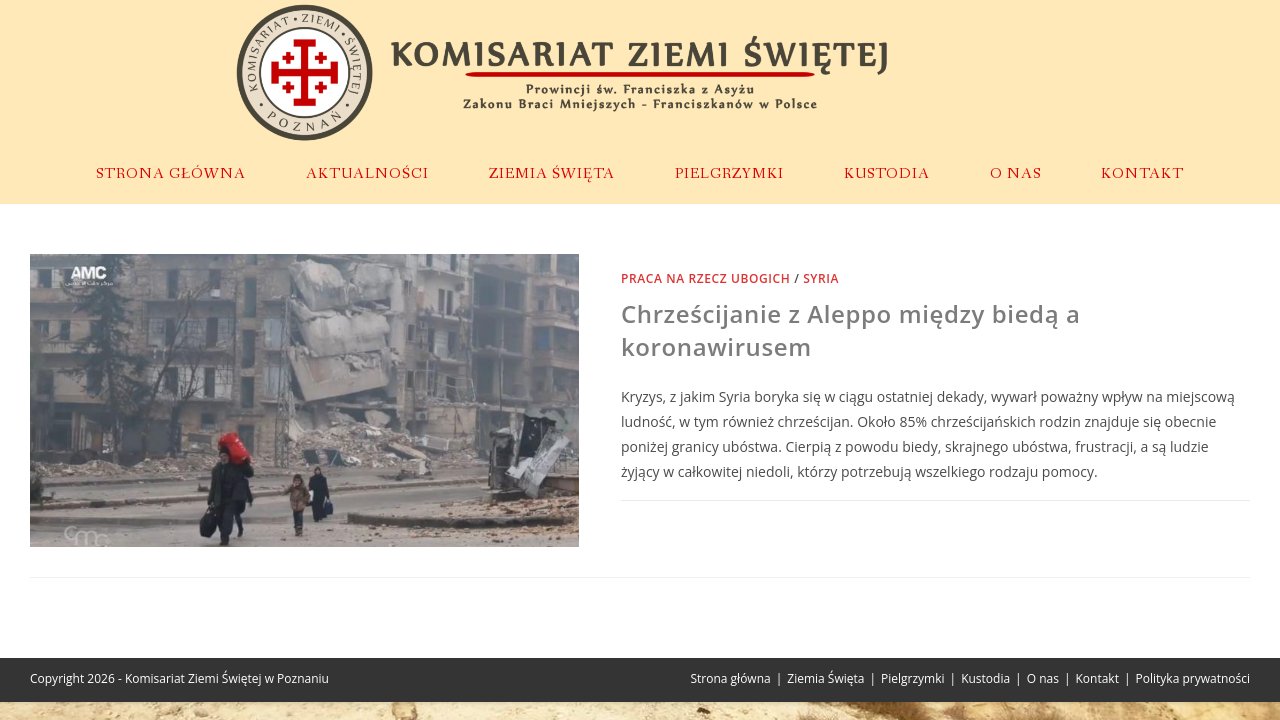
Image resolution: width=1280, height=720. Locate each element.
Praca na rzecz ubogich (705, 278)
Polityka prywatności (1193, 678)
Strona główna (730, 678)
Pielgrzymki (913, 678)
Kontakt (1097, 678)
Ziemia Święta (825, 678)
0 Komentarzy (684, 522)
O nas (1043, 678)
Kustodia (985, 678)
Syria (821, 278)
